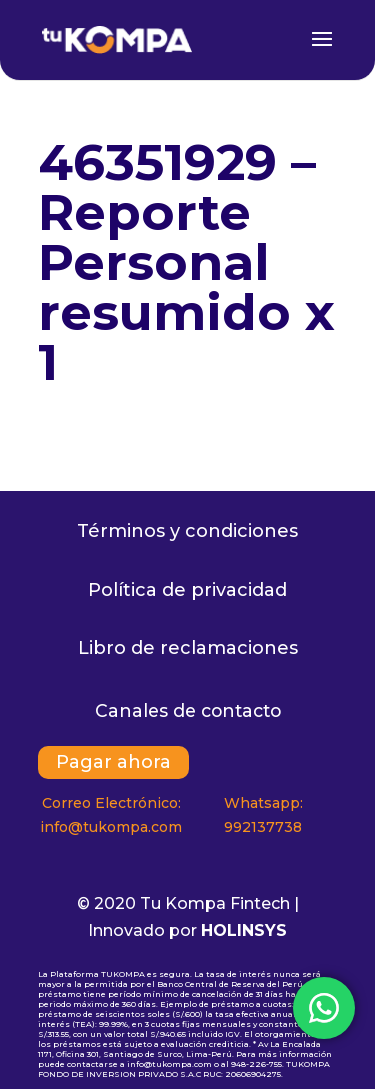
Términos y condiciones (187, 531)
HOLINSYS (244, 930)
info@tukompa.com (111, 827)
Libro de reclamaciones (188, 648)
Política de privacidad (187, 590)
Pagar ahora (113, 763)
